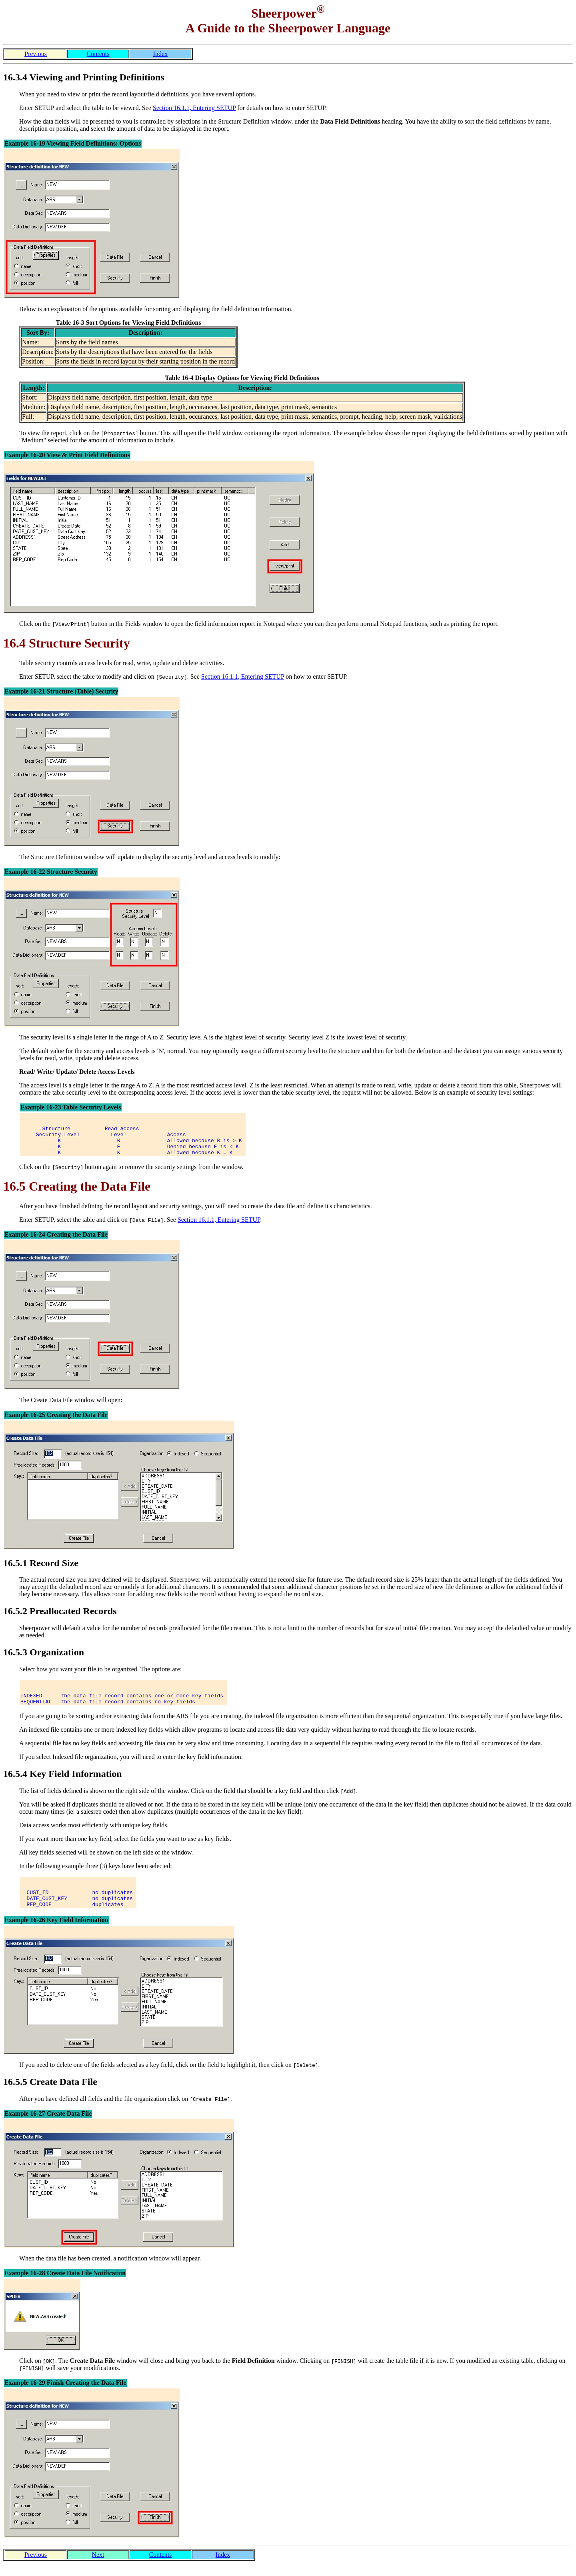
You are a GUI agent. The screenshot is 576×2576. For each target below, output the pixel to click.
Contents (98, 53)
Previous (35, 53)
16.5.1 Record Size (40, 1569)
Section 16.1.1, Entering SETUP (194, 107)
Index (160, 53)
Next (98, 2566)
